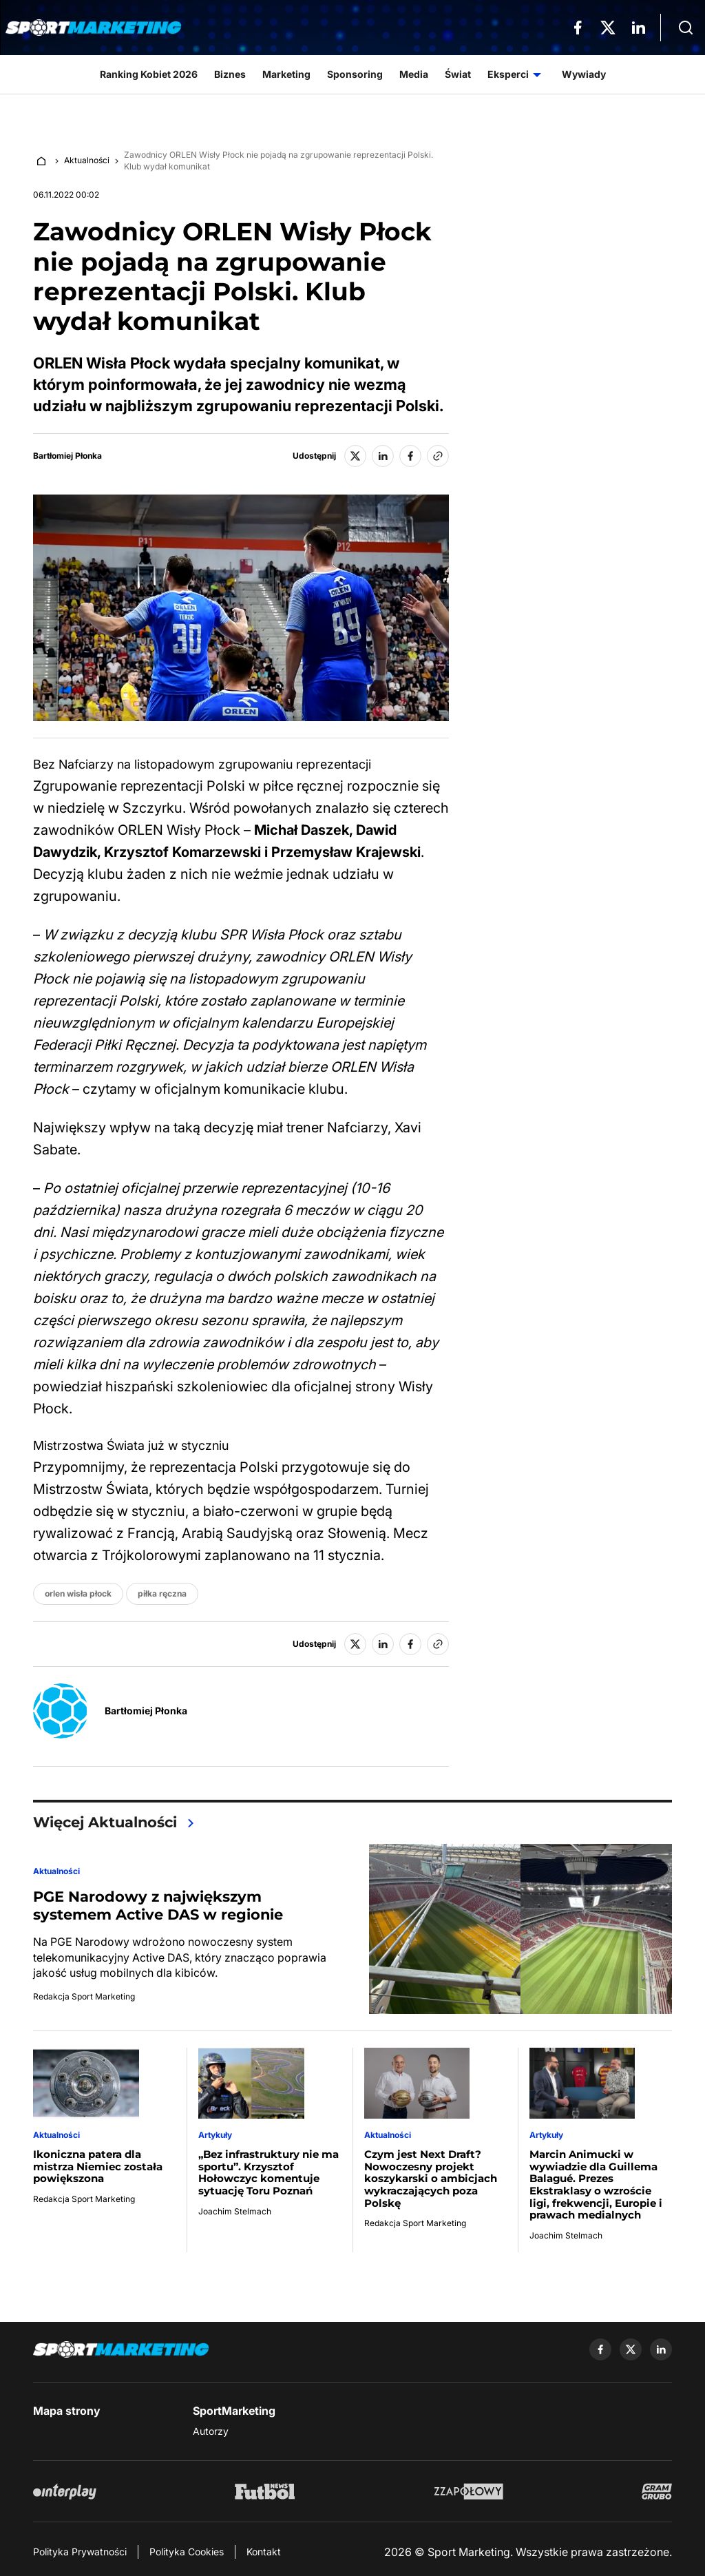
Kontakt (263, 2551)
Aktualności (86, 160)
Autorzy (211, 2431)
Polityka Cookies (186, 2551)
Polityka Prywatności (80, 2551)
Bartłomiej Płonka (67, 456)
